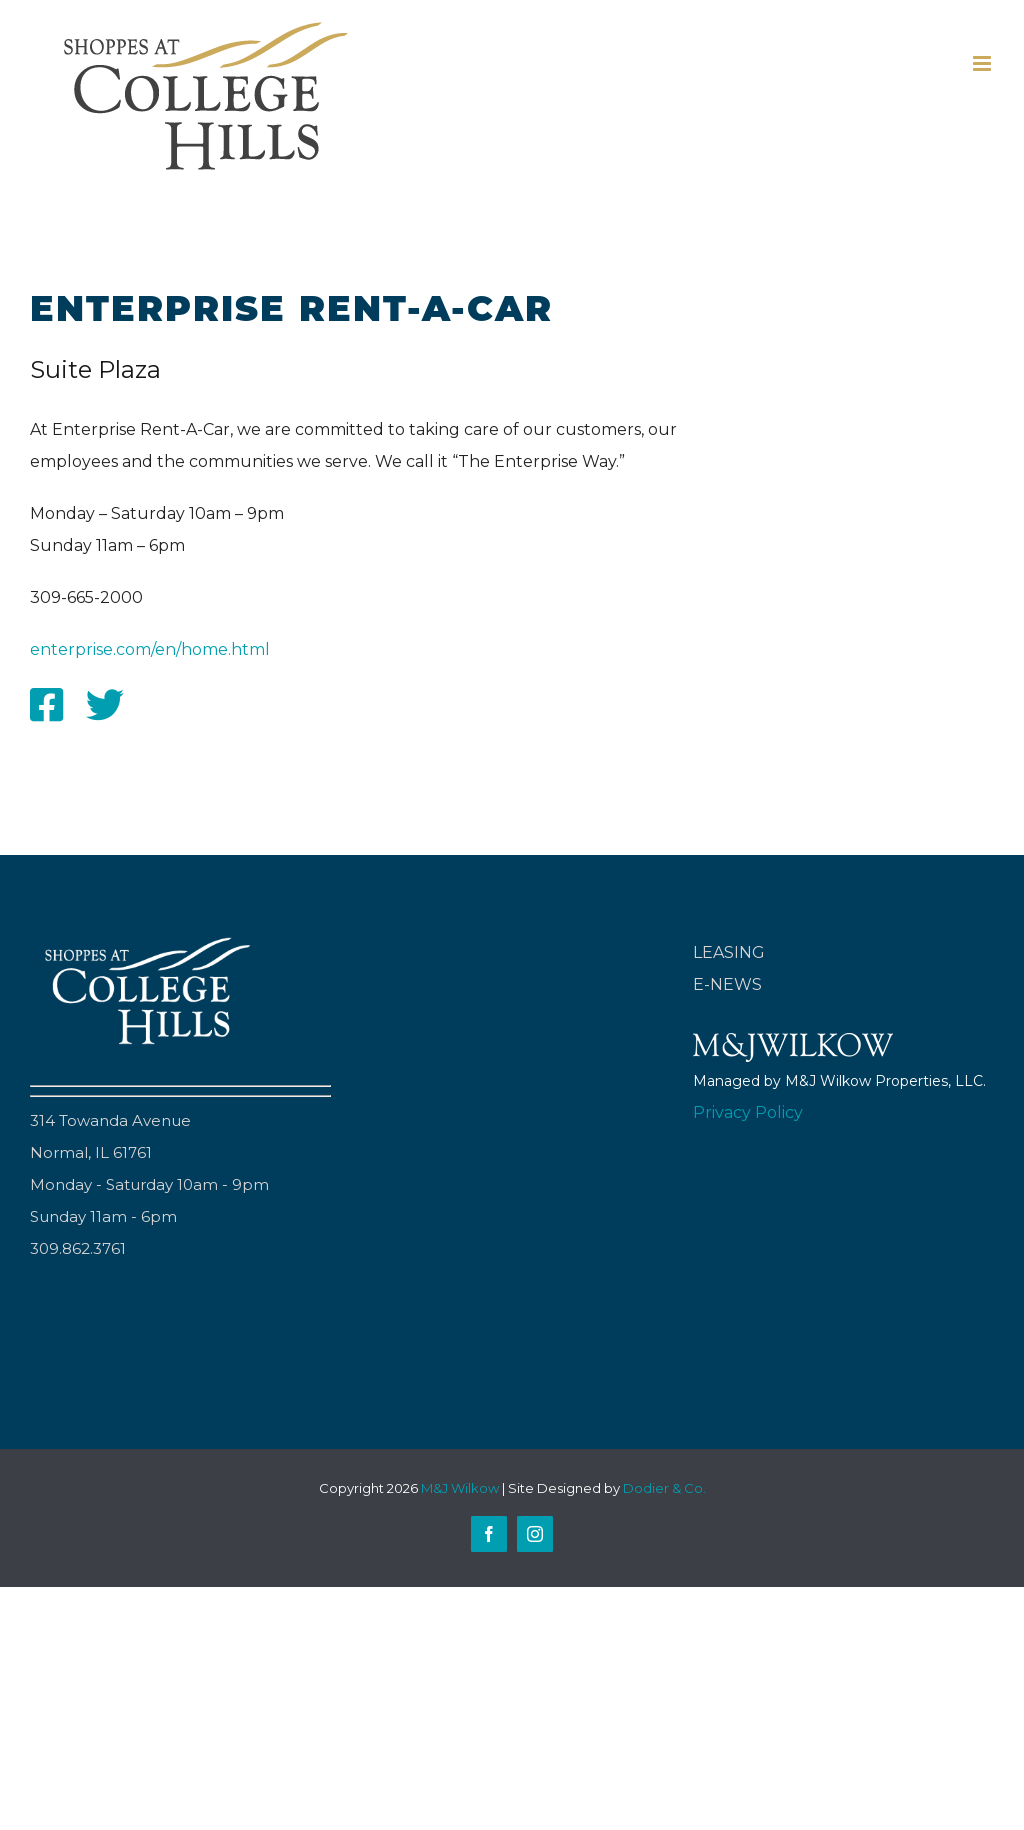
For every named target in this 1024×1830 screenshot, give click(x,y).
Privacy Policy (748, 1112)
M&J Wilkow (460, 1488)
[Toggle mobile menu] (983, 63)
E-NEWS (727, 984)
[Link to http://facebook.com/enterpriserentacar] (46, 705)
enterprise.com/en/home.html (150, 649)
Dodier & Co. (664, 1488)
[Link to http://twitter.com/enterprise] (105, 705)
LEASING (729, 952)
